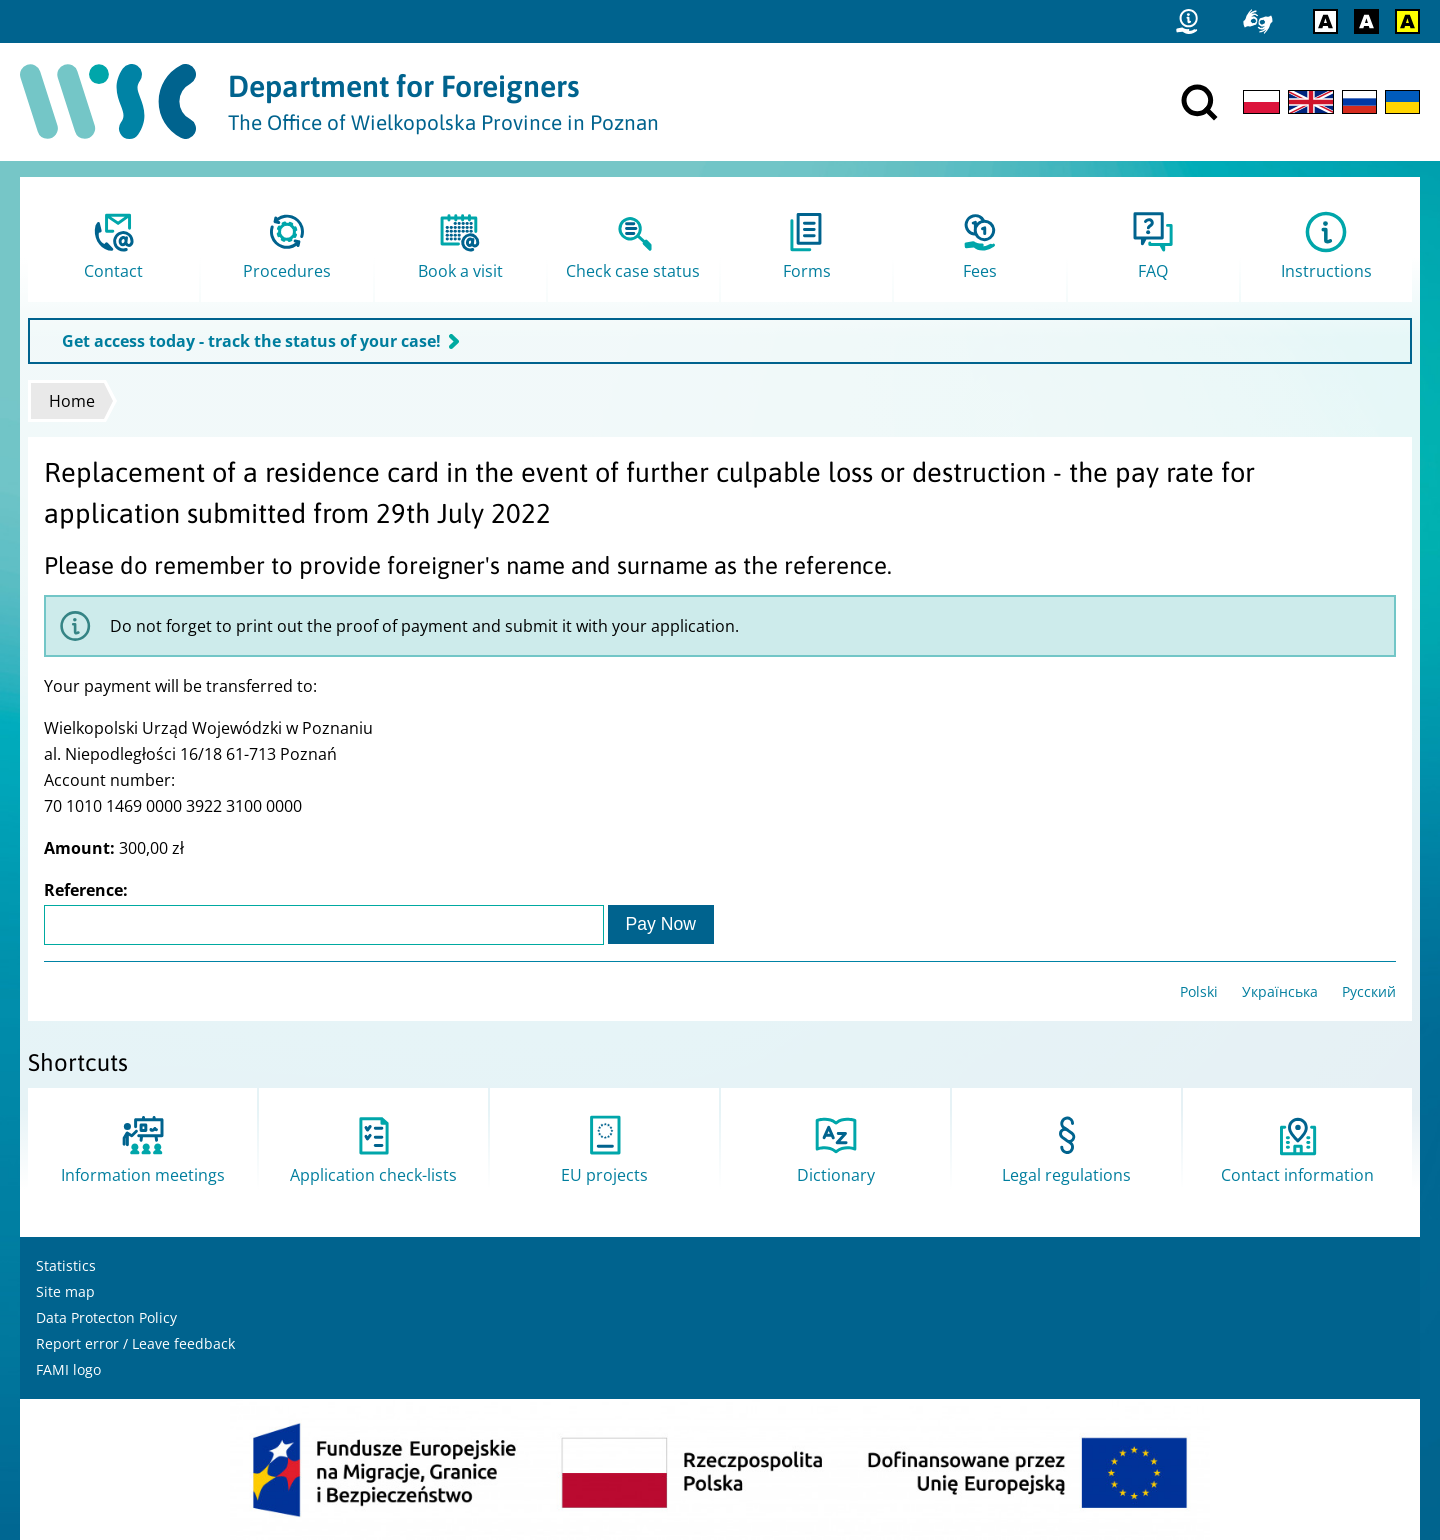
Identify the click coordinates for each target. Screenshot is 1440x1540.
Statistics (66, 1265)
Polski (1199, 991)
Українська (1280, 991)
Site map (65, 1291)
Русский (1369, 991)
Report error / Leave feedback (135, 1343)
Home (72, 401)
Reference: (86, 890)
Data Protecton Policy (106, 1317)
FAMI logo (68, 1369)
